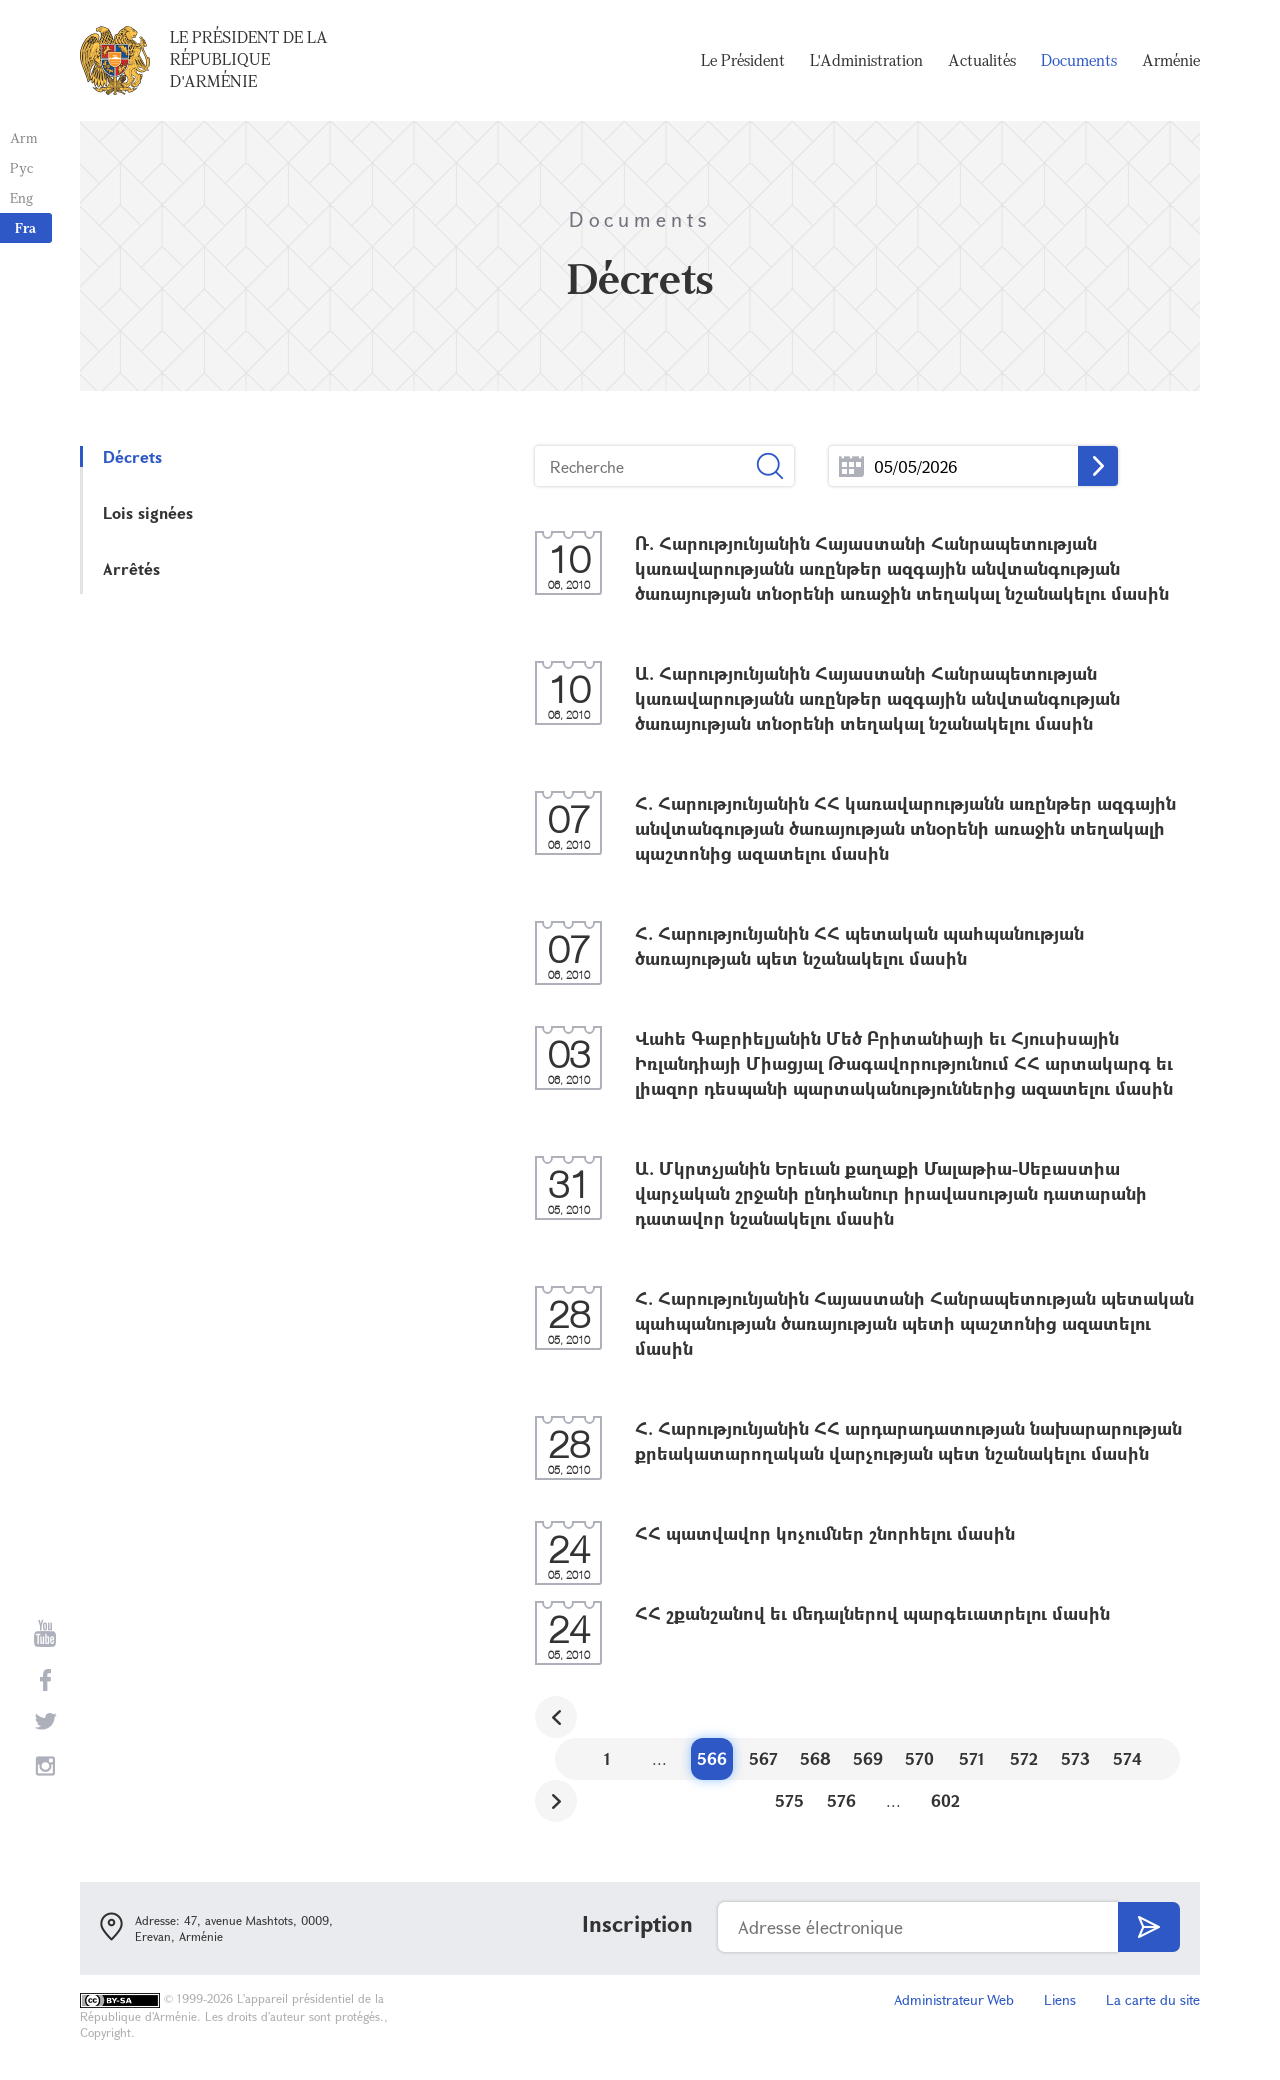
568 (815, 1758)
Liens (1060, 1999)
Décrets (132, 456)
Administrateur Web (954, 1999)
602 (945, 1800)
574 (1127, 1758)
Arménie (1171, 60)
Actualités (982, 60)
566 (712, 1758)
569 (868, 1758)
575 (789, 1800)
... (851, 466)
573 (1075, 1758)
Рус (21, 167)
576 (841, 1800)
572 (1024, 1758)
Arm (24, 137)
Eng (21, 197)
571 (972, 1758)
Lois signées (148, 512)
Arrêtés (131, 568)
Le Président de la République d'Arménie (249, 59)
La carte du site (1153, 1999)
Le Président (743, 60)
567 (763, 1758)
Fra (25, 227)
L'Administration (866, 60)
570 (919, 1758)
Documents (1079, 60)
